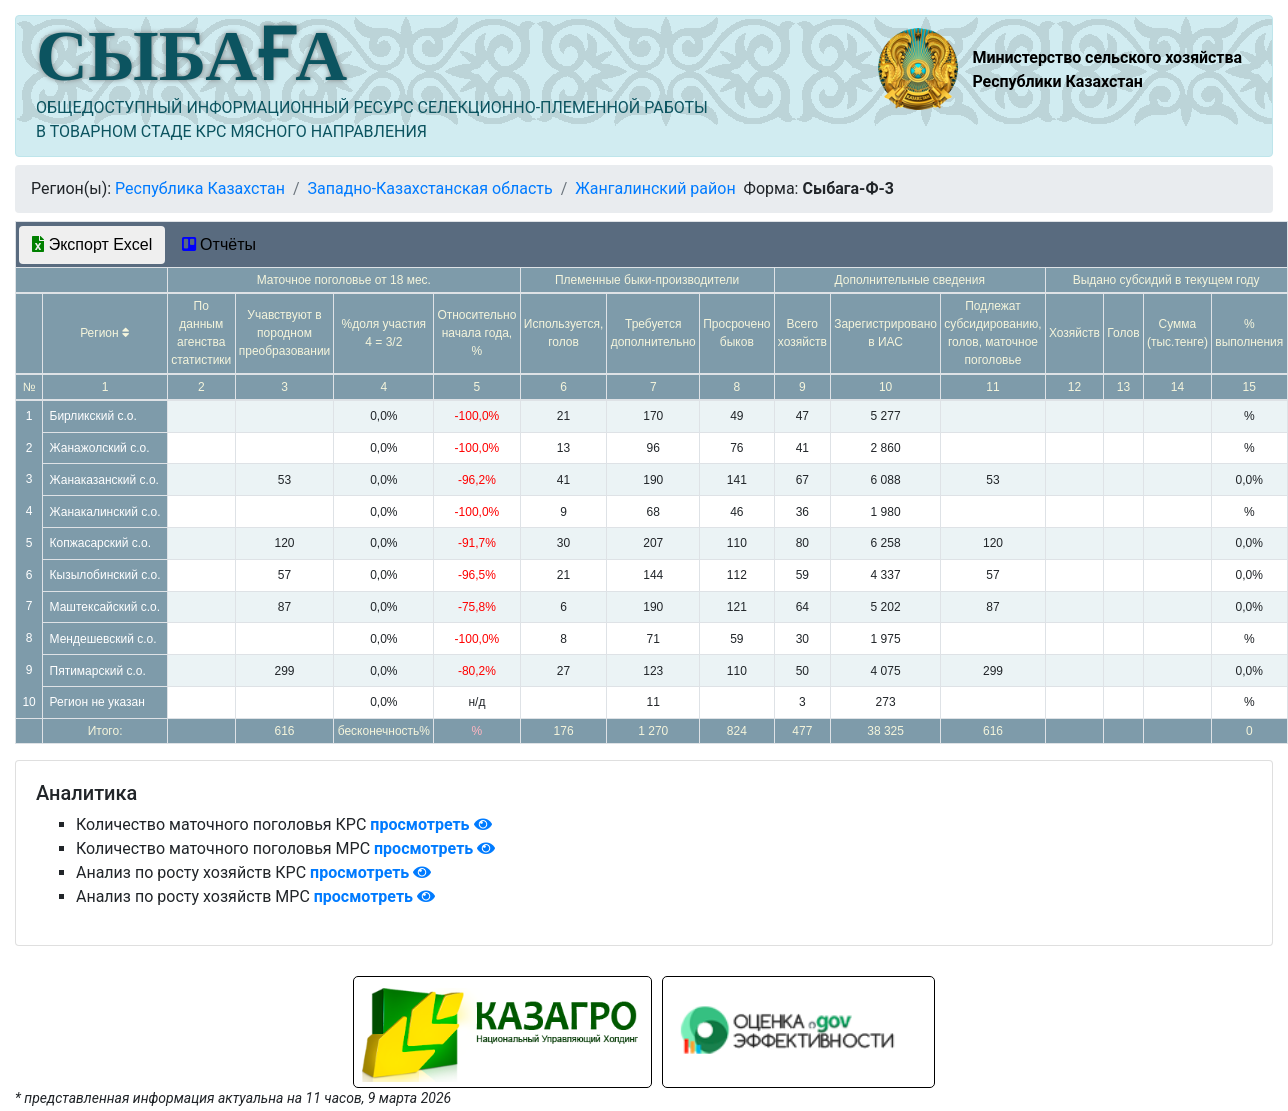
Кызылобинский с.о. (105, 575)
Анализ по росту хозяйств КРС (193, 872)
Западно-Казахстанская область (429, 188)
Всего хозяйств (802, 333)
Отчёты (219, 244)
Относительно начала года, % (476, 333)
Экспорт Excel (92, 244)
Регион (105, 333)
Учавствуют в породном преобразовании (285, 333)
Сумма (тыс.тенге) (1177, 333)
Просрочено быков (736, 333)
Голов (1123, 333)
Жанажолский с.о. (100, 448)
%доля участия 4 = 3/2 (384, 333)
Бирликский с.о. (93, 416)
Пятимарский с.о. (98, 671)
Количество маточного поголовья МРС (225, 848)
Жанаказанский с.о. (104, 480)
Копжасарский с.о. (101, 543)
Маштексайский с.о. (105, 607)
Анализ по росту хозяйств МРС (195, 896)
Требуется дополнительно (653, 333)
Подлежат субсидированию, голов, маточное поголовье (992, 333)
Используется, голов (564, 333)
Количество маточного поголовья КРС (223, 824)
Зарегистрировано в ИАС (885, 333)
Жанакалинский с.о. (105, 512)
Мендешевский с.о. (103, 639)
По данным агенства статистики (201, 333)
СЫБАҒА (191, 56)
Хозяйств (1074, 333)
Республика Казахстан (200, 188)
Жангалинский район (655, 188)
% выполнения (1249, 333)
